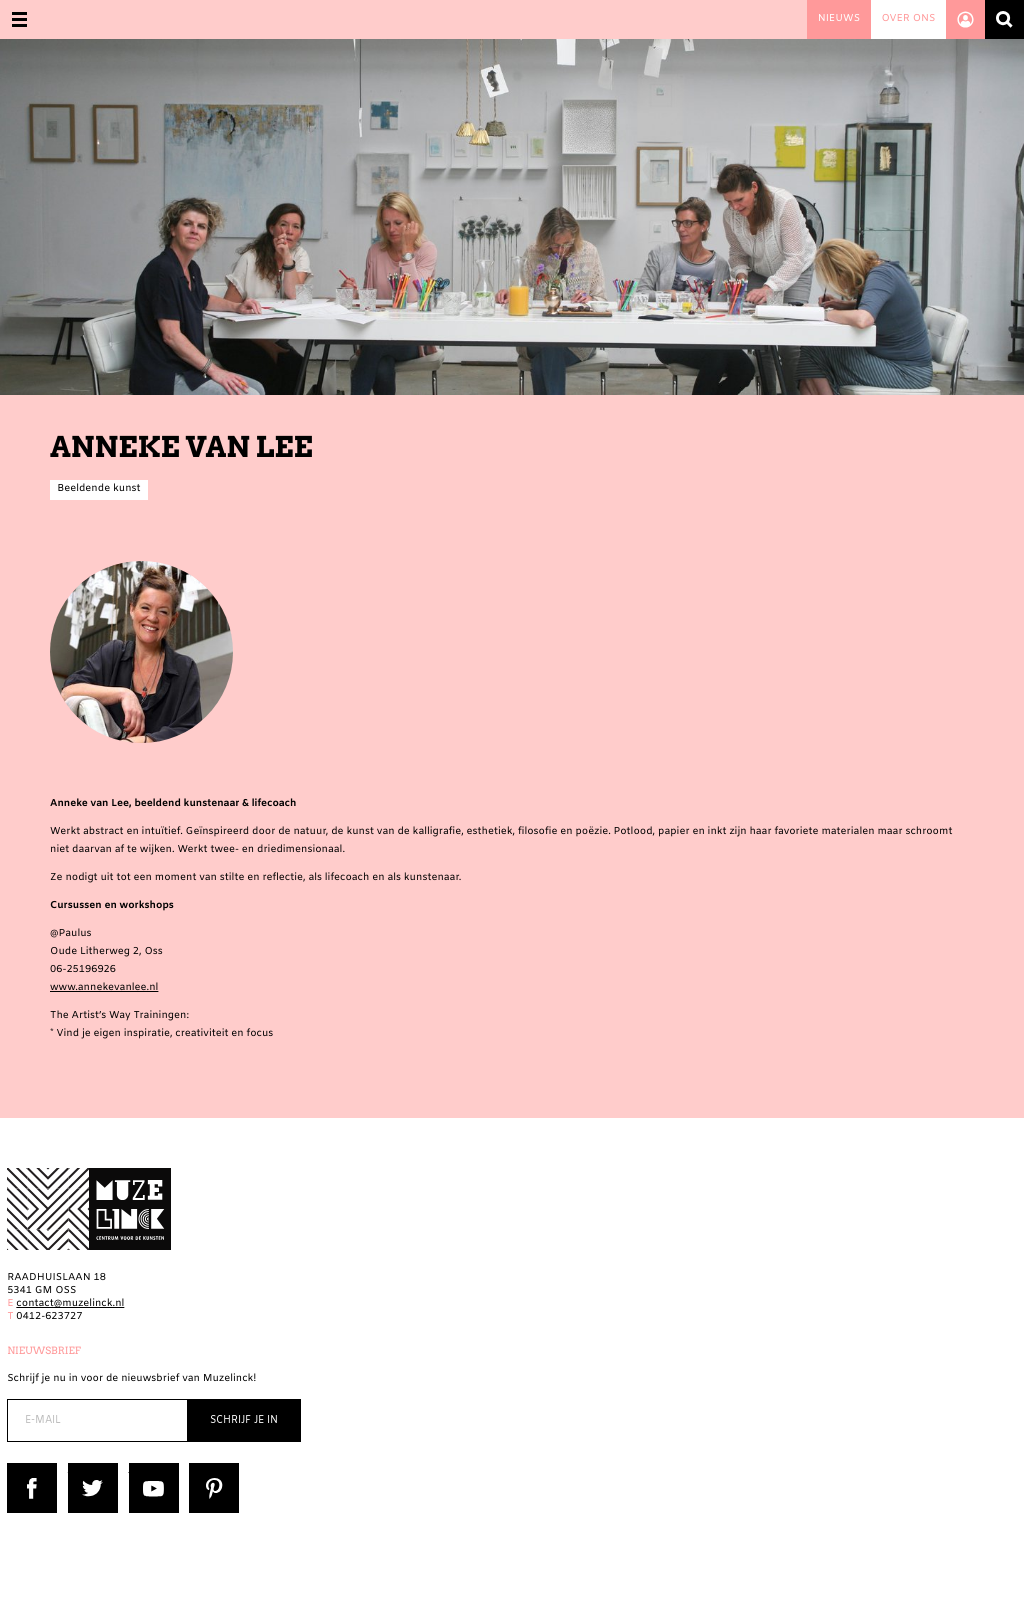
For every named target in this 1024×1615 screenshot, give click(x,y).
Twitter (86, 1469)
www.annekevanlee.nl (104, 988)
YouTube (150, 1469)
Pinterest (211, 1469)
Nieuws (839, 19)
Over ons (908, 19)
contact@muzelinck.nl (70, 1304)
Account (965, 19)
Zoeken (1004, 19)
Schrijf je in (244, 1420)
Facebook (31, 1469)
